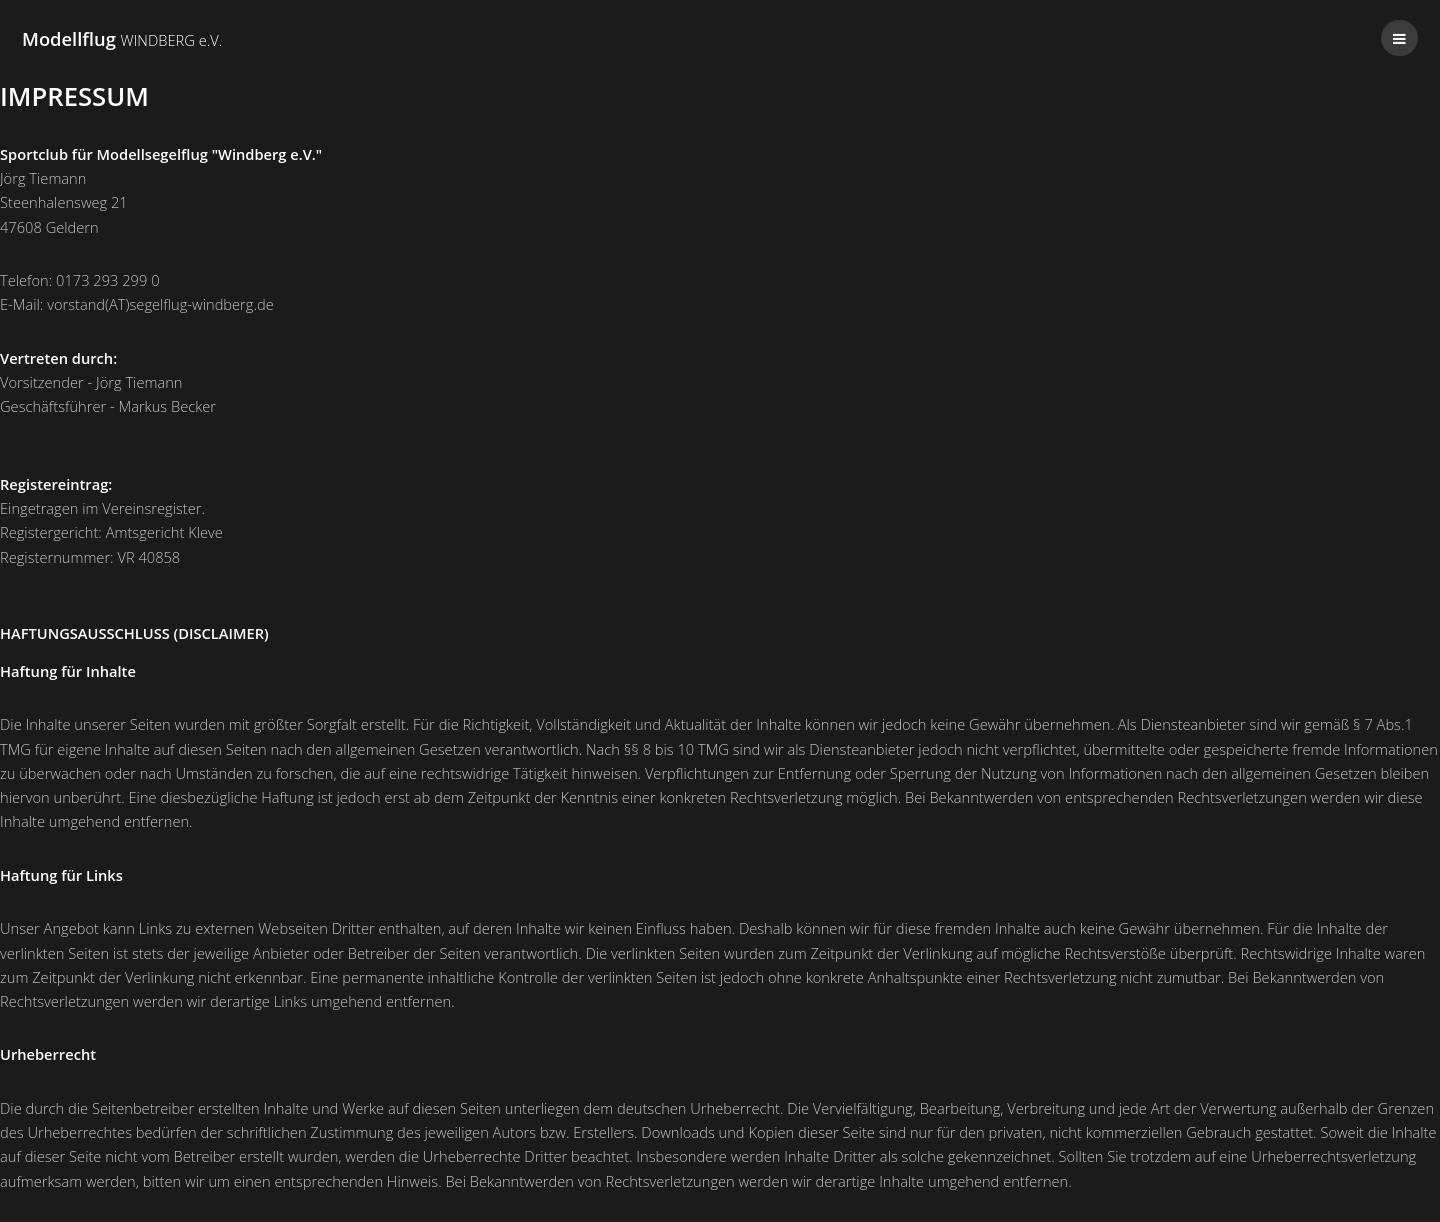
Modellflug (122, 38)
